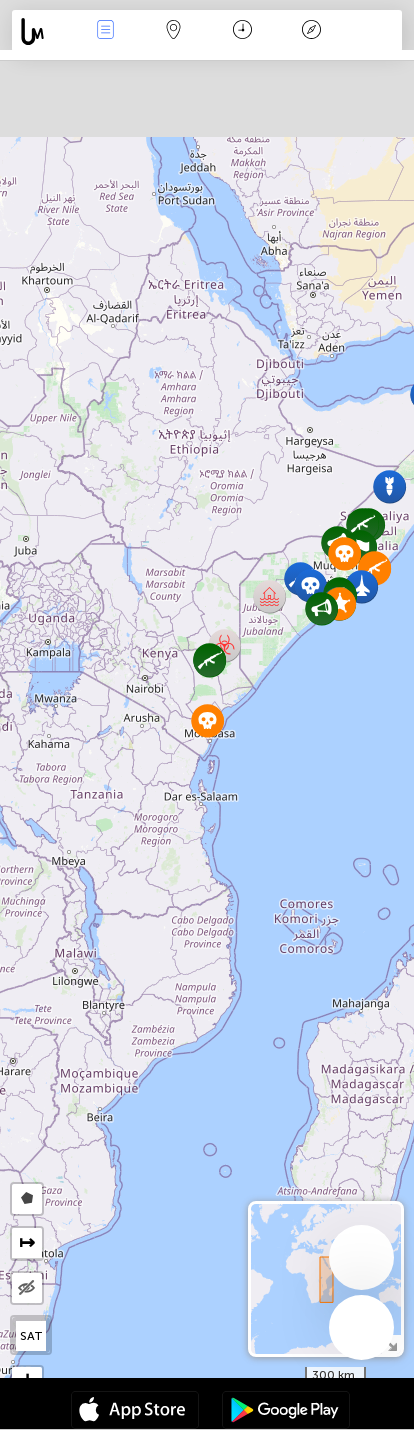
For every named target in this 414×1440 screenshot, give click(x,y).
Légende (311, 31)
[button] (321, 608)
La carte (174, 31)
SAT (31, 1336)
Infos (105, 31)
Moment (242, 31)
